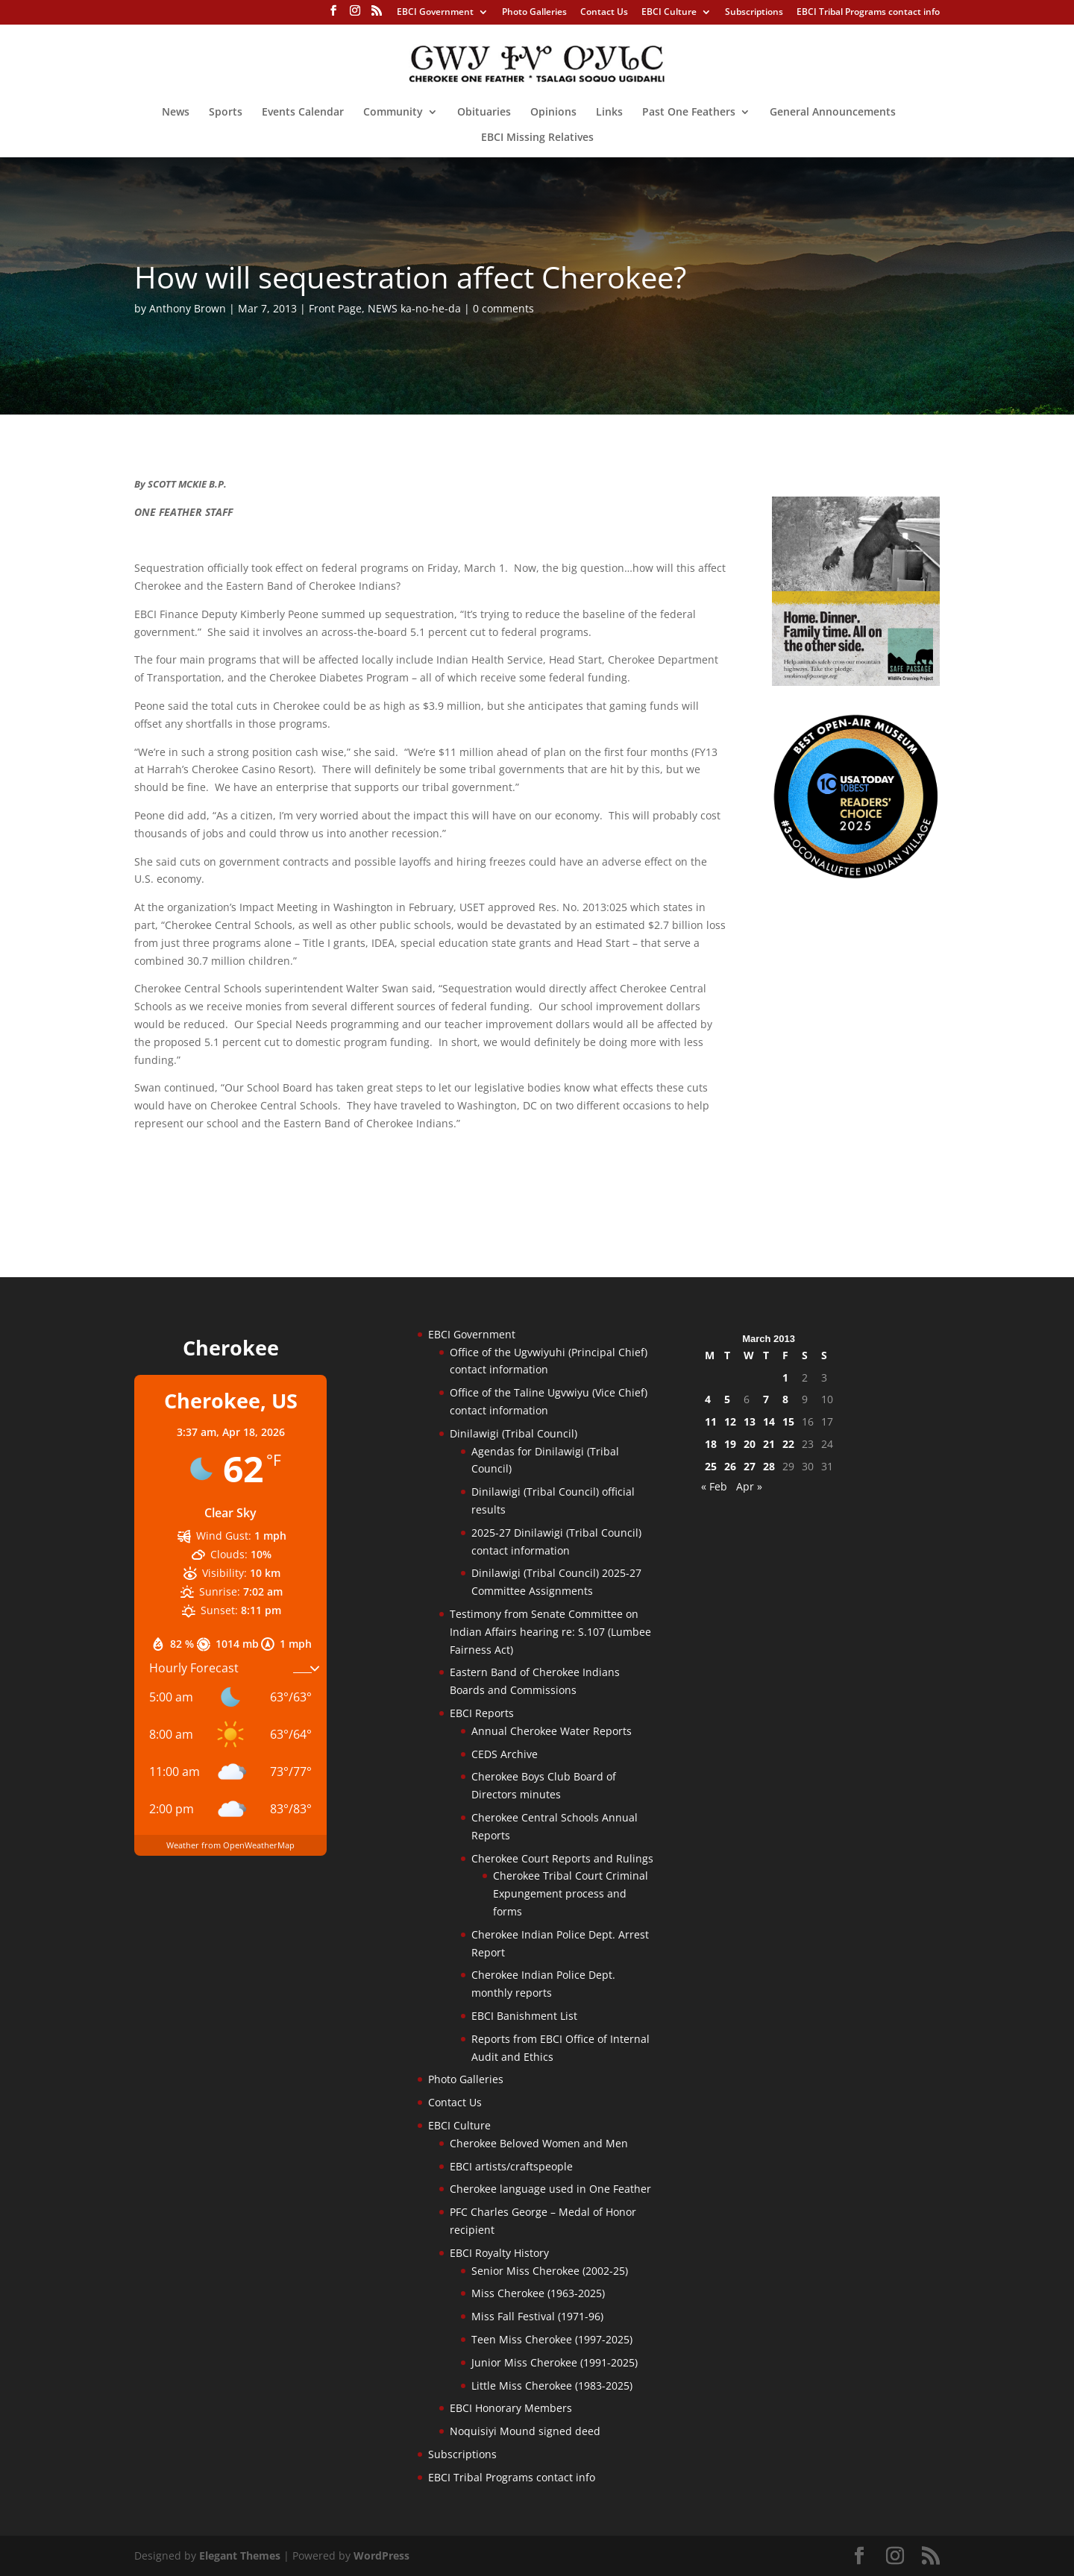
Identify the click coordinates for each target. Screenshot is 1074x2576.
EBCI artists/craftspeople (511, 2166)
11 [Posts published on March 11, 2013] (711, 1421)
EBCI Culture (669, 12)
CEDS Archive (504, 1754)
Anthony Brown (187, 308)
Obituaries (484, 113)
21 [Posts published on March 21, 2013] (769, 1444)
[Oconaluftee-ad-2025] (856, 876)
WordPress (381, 2555)
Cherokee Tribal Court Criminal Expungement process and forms (570, 1893)
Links (609, 113)
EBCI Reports (482, 1713)
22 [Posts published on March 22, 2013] (788, 1444)
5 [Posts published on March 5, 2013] (727, 1399)
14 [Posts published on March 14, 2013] (769, 1421)
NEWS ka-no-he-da (414, 308)
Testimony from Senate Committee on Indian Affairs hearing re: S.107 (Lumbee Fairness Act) (550, 1632)
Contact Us (604, 12)
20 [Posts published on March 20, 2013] (750, 1444)
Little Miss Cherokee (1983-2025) (551, 2385)
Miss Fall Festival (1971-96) (537, 2316)
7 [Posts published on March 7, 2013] (766, 1399)
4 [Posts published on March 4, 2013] (708, 1399)
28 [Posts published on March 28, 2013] (769, 1466)
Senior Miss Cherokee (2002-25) (549, 2271)
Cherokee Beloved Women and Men (539, 2143)
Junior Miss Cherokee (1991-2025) (554, 2362)
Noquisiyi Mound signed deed (525, 2431)
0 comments (503, 308)
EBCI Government (435, 12)
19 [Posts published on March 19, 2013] (730, 1444)
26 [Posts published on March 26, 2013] (730, 1466)
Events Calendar (303, 113)
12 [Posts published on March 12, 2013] (730, 1421)
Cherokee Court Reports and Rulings (562, 1858)
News (175, 113)
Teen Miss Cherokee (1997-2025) (551, 2339)
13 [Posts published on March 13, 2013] (750, 1421)
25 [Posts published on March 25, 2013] (711, 1466)
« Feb (714, 1486)
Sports (225, 113)
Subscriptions (754, 12)
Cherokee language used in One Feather (550, 2189)
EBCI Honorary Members (511, 2408)
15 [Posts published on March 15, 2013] (788, 1421)
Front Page (335, 308)
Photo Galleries (534, 12)
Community (393, 113)
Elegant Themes (239, 2555)
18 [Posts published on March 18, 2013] (711, 1444)
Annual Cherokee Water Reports (551, 1731)
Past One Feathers (688, 113)
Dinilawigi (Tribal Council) (513, 1433)
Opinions (553, 113)
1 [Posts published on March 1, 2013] (785, 1377)
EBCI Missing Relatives (537, 138)
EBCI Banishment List (524, 2016)
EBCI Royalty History (499, 2253)
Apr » (749, 1486)
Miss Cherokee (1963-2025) (538, 2293)
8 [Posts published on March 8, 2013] (785, 1399)
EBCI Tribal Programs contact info (868, 12)
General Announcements (833, 113)
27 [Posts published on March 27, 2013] (750, 1466)
